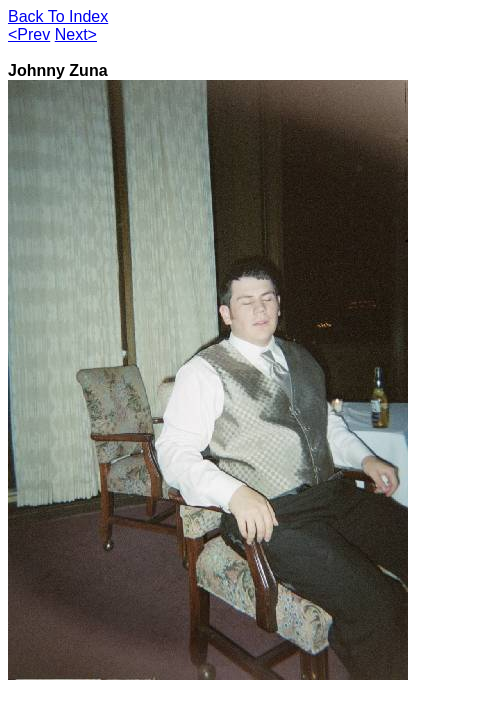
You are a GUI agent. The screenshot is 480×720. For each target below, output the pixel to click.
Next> (76, 34)
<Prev (29, 34)
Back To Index (58, 16)
